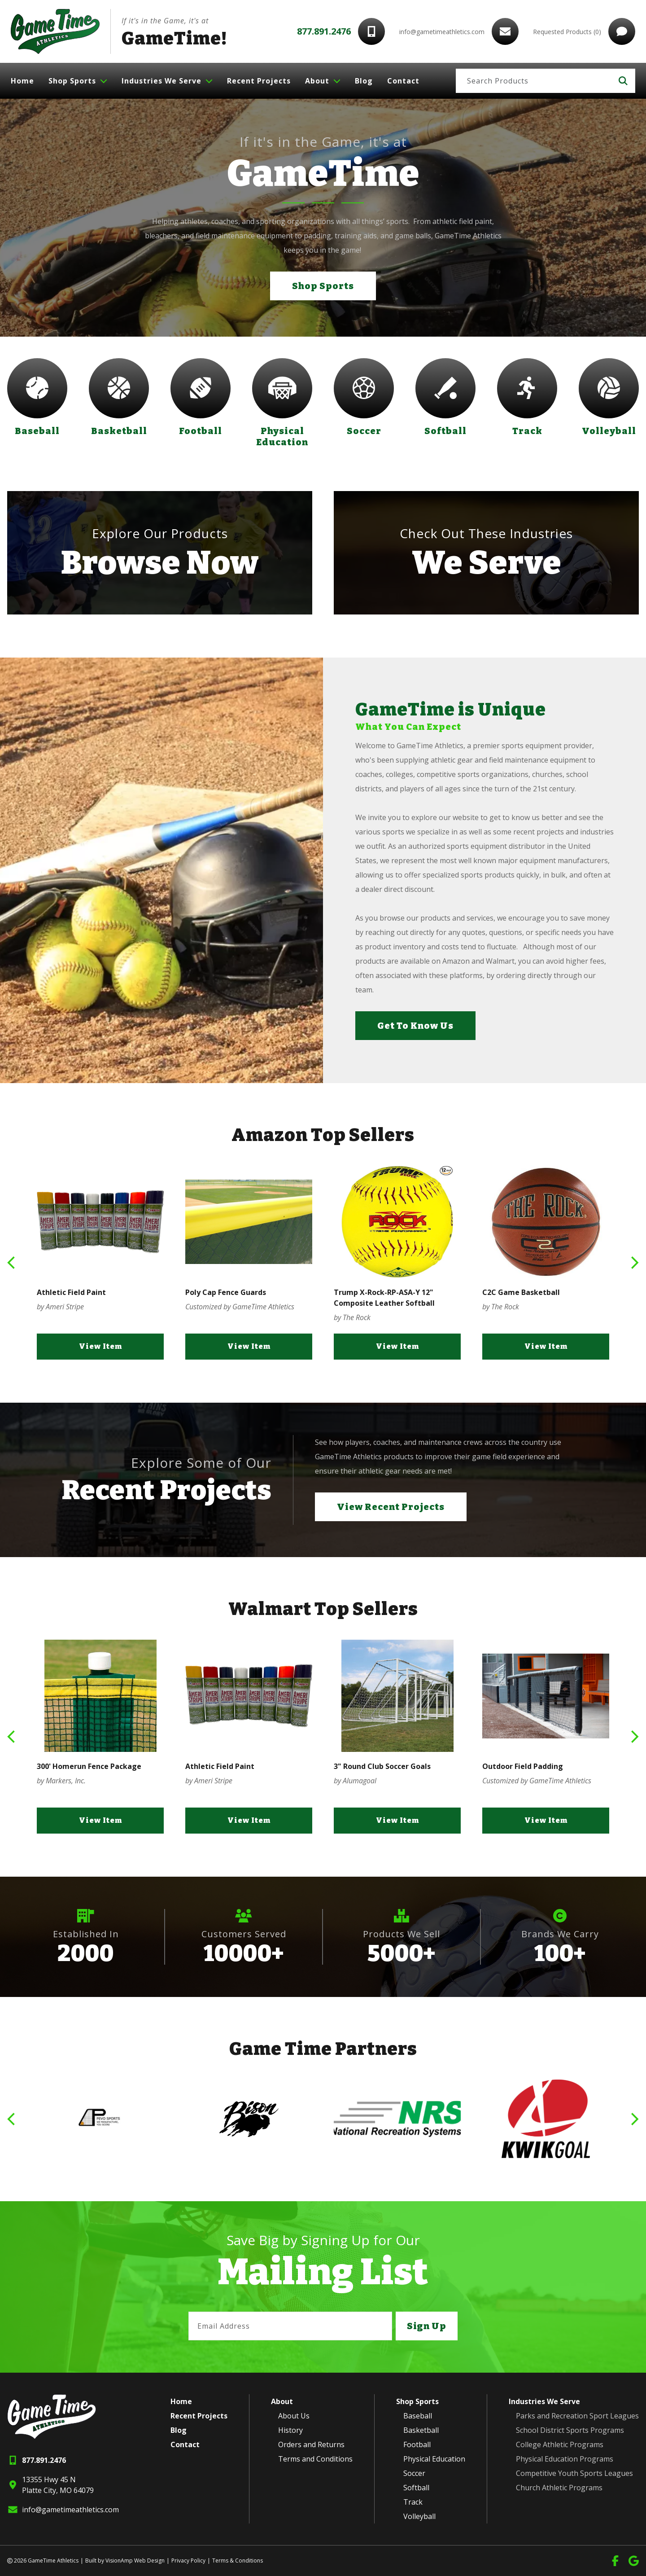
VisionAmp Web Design (135, 2560)
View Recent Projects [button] (391, 1506)
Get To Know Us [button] (415, 1025)
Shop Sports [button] (323, 286)
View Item (100, 1346)
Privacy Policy (188, 2560)
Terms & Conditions (237, 2560)
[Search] (533, 81)
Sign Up (426, 2326)
